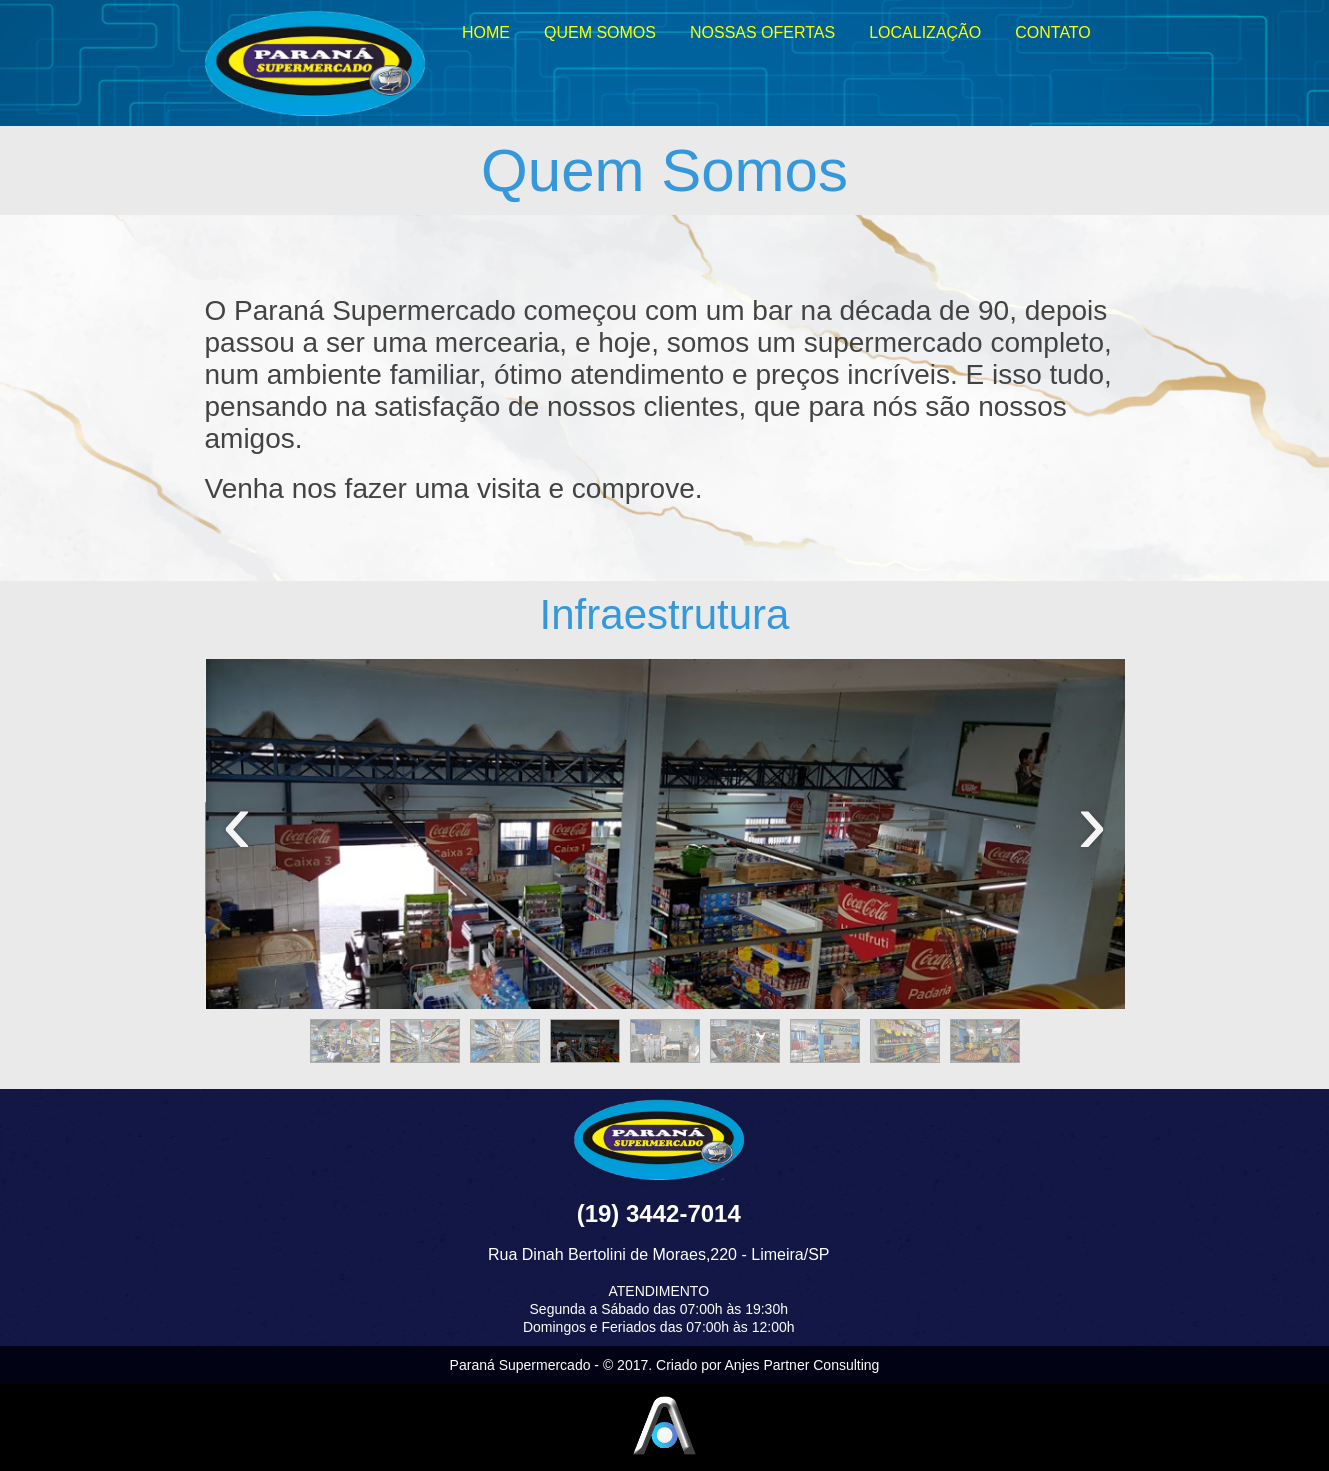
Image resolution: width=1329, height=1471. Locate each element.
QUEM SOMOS (600, 32)
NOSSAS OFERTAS (762, 32)
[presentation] (237, 834)
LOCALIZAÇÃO (925, 32)
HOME (486, 32)
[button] (345, 1041)
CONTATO (1053, 32)
